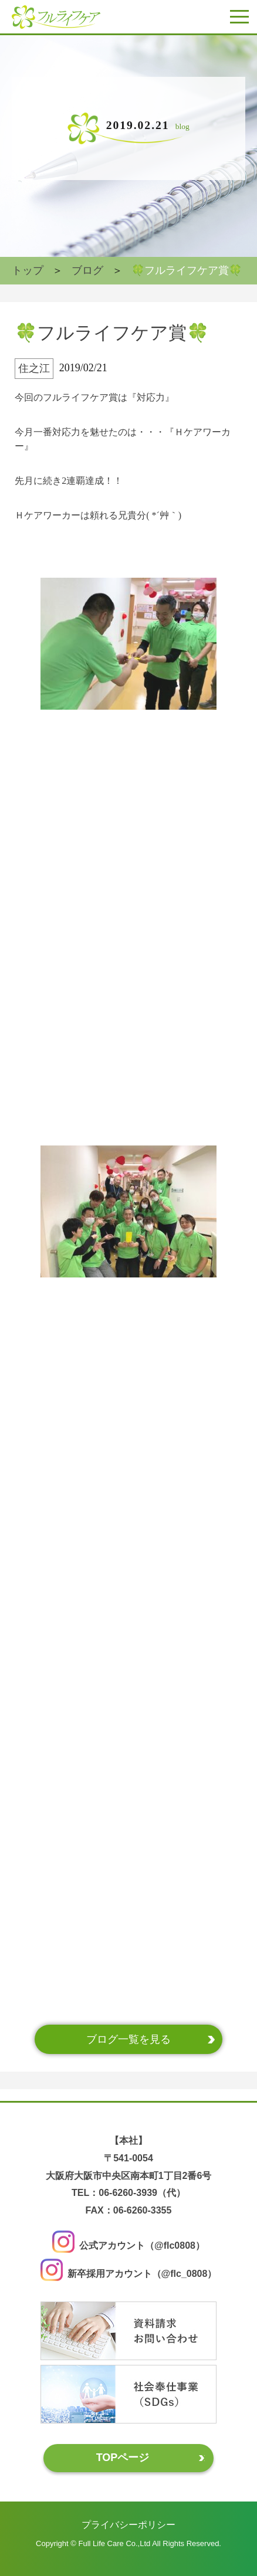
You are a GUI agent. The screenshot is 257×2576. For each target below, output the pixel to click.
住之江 (34, 368)
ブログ (87, 270)
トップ (27, 270)
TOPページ (123, 2457)
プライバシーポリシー (128, 2524)
